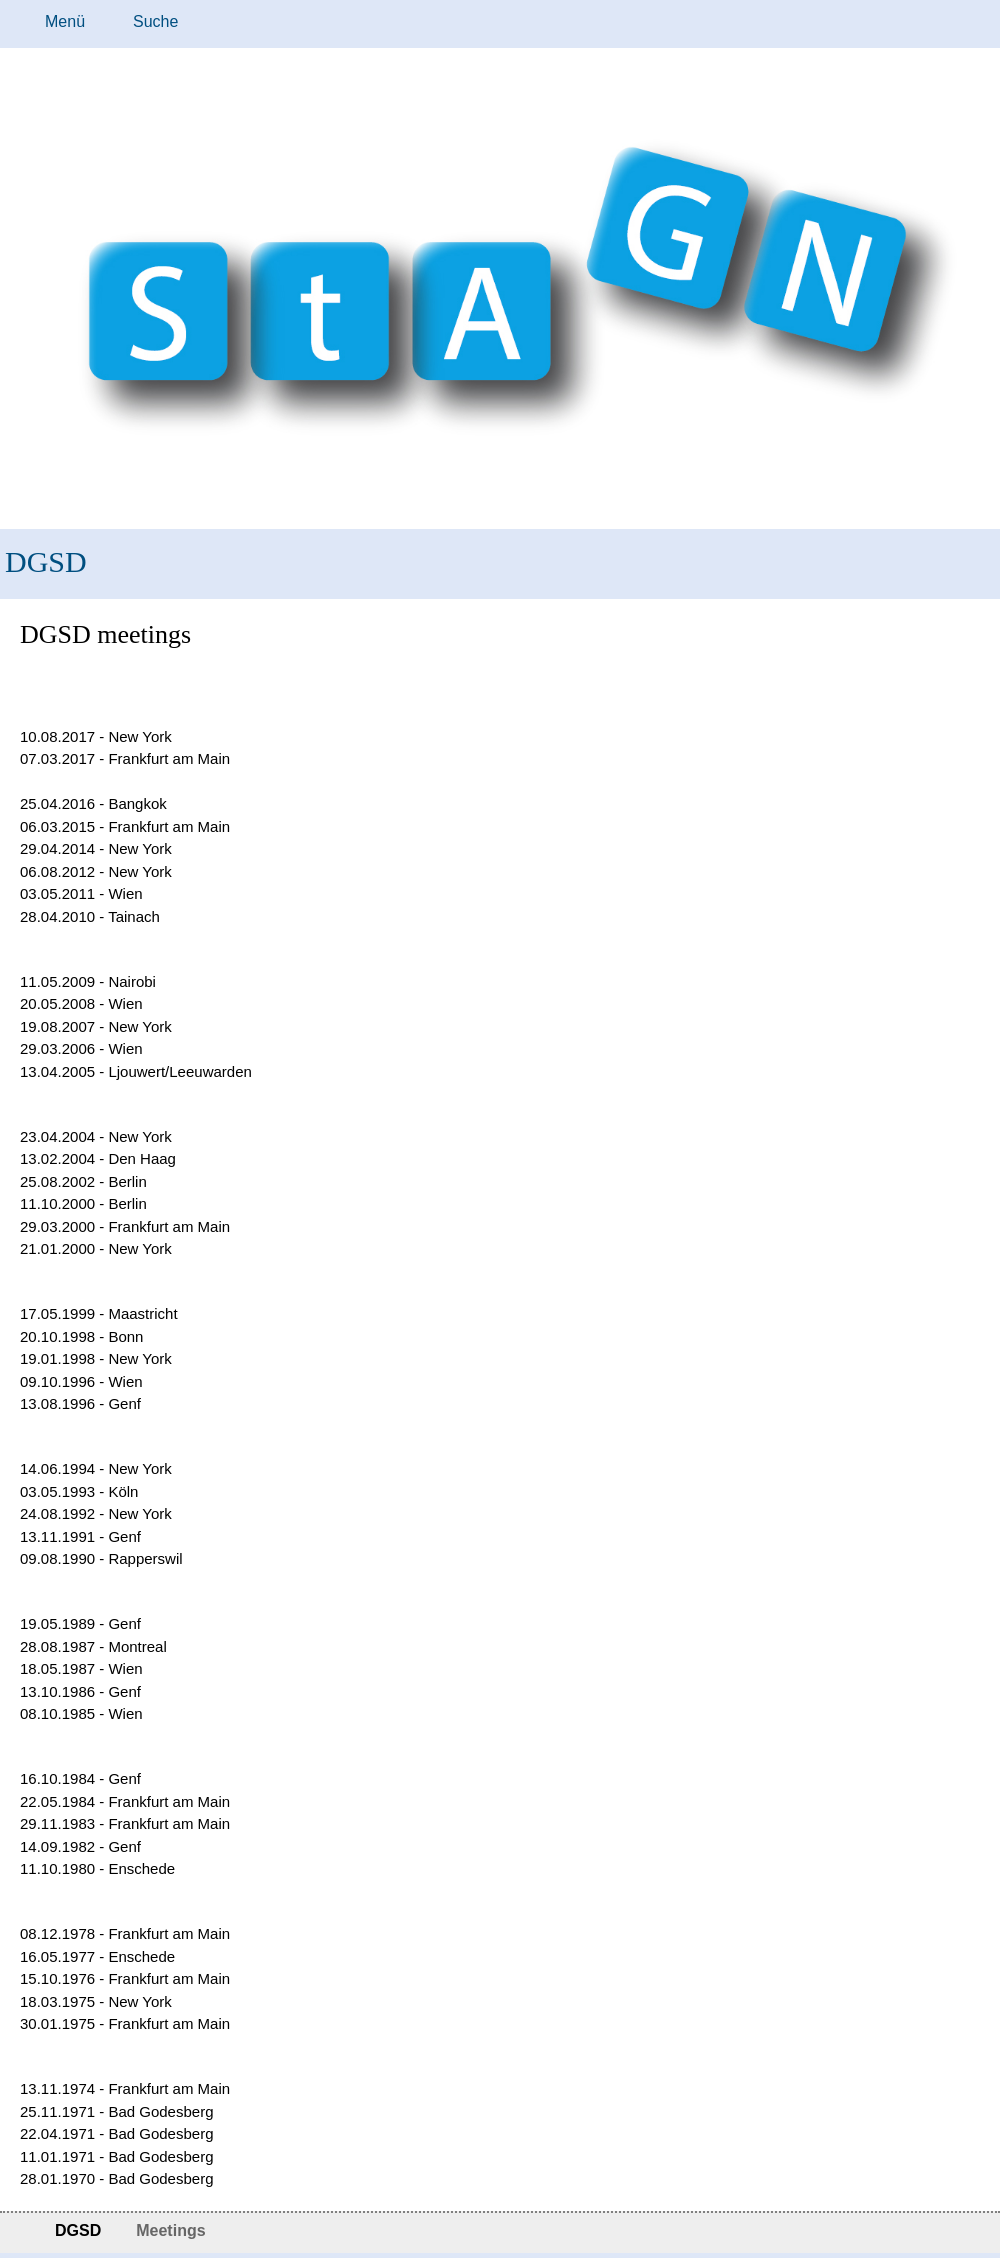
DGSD (46, 561)
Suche (155, 21)
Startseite (17, 2233)
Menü (65, 21)
